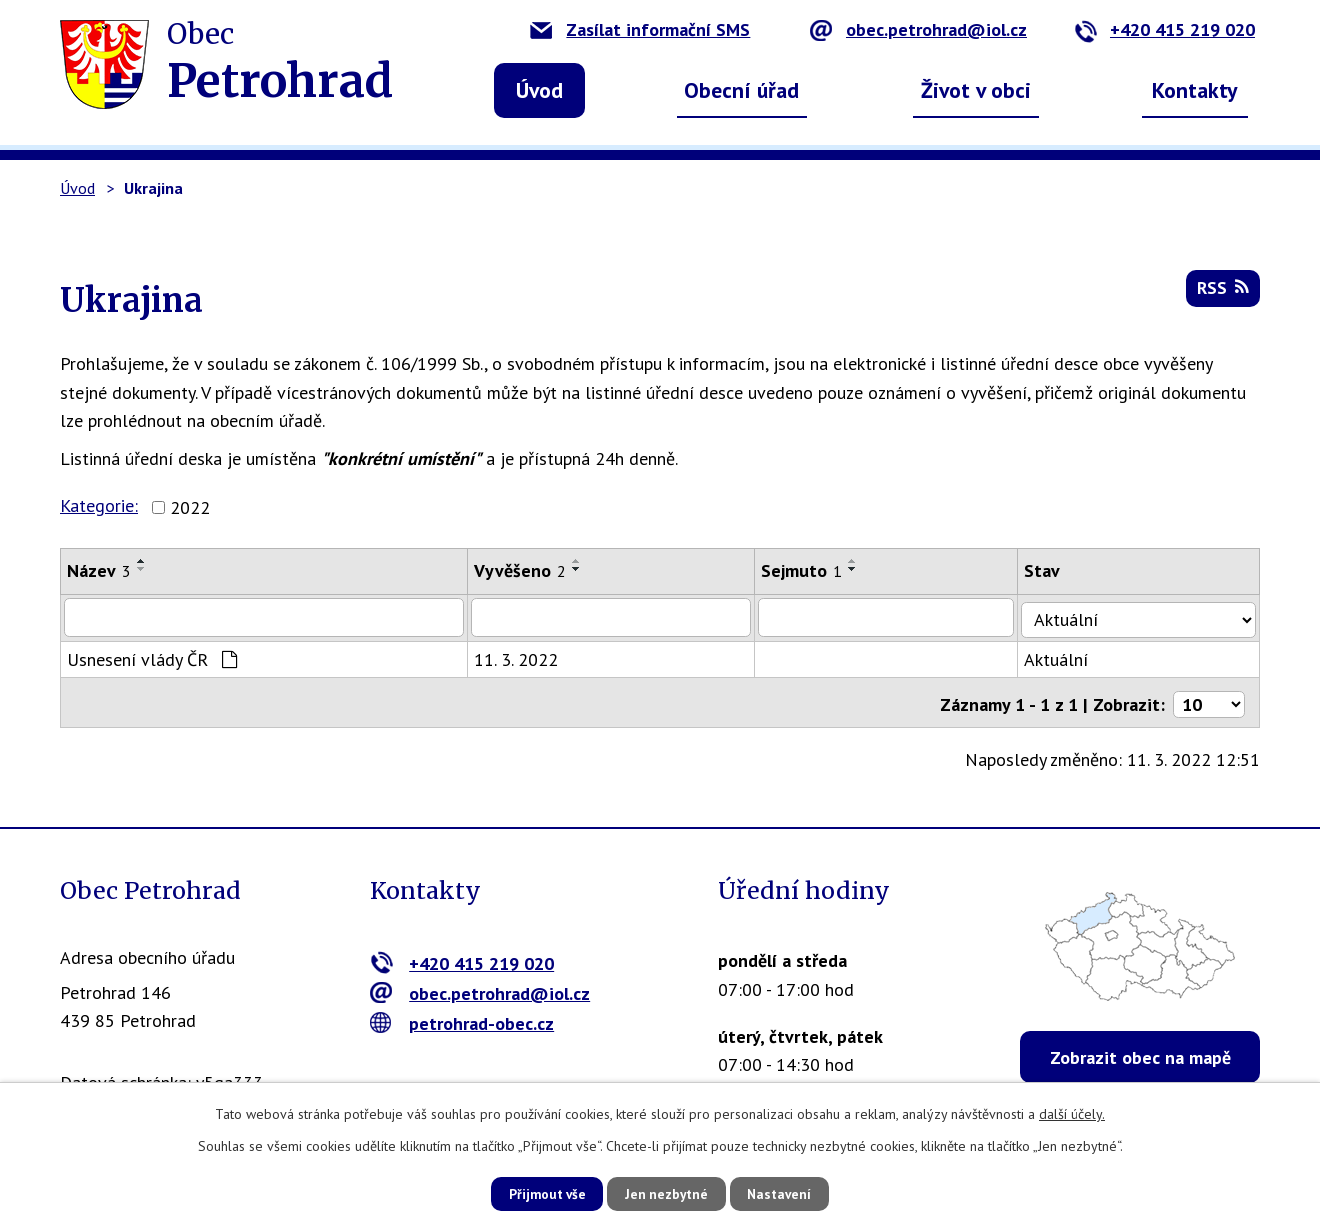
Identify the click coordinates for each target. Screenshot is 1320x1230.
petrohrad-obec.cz (462, 1017)
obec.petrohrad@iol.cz (918, 29)
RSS (1222, 291)
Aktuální (1068, 657)
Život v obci (976, 90)
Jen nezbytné (667, 1193)
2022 (190, 507)
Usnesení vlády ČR (152, 657)
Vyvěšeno (525, 570)
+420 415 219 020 (1164, 29)
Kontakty (1195, 90)
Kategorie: (99, 505)
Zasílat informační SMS (640, 29)
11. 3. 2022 (521, 657)
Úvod (539, 90)
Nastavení (789, 1193)
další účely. (1072, 1113)
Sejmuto (810, 570)
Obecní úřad (741, 90)
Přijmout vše (537, 1193)
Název (99, 570)
